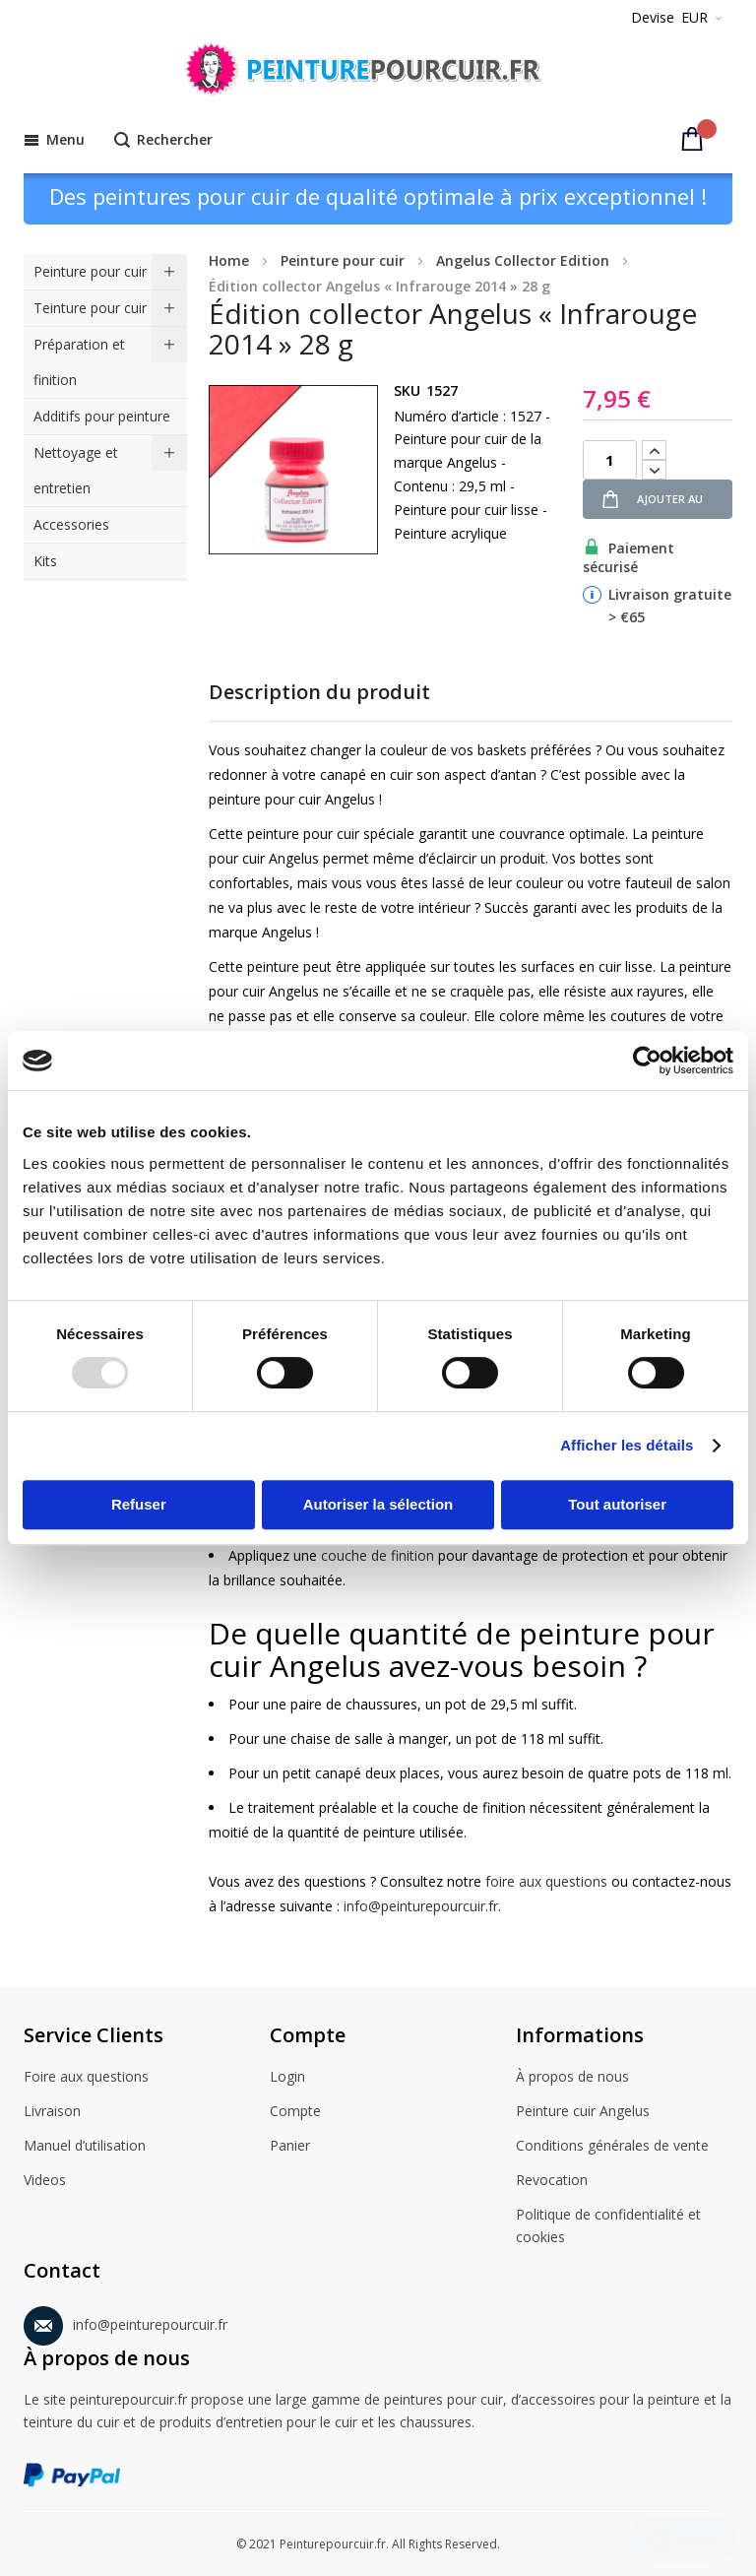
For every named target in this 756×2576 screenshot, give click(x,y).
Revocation (552, 2181)
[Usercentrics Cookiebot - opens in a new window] (647, 1060)
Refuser (138, 1504)
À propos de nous (572, 2078)
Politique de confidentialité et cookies (608, 2226)
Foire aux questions (86, 2078)
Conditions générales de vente (612, 2146)
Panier (290, 2146)
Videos (45, 2181)
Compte (295, 2112)
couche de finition (377, 1555)
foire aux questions (546, 1881)
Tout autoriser (617, 1504)
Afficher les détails (626, 1445)
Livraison (52, 2112)
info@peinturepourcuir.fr (421, 1906)
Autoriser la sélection (378, 1504)
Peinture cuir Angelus (583, 2112)
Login (287, 2078)
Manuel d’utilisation (85, 2146)
